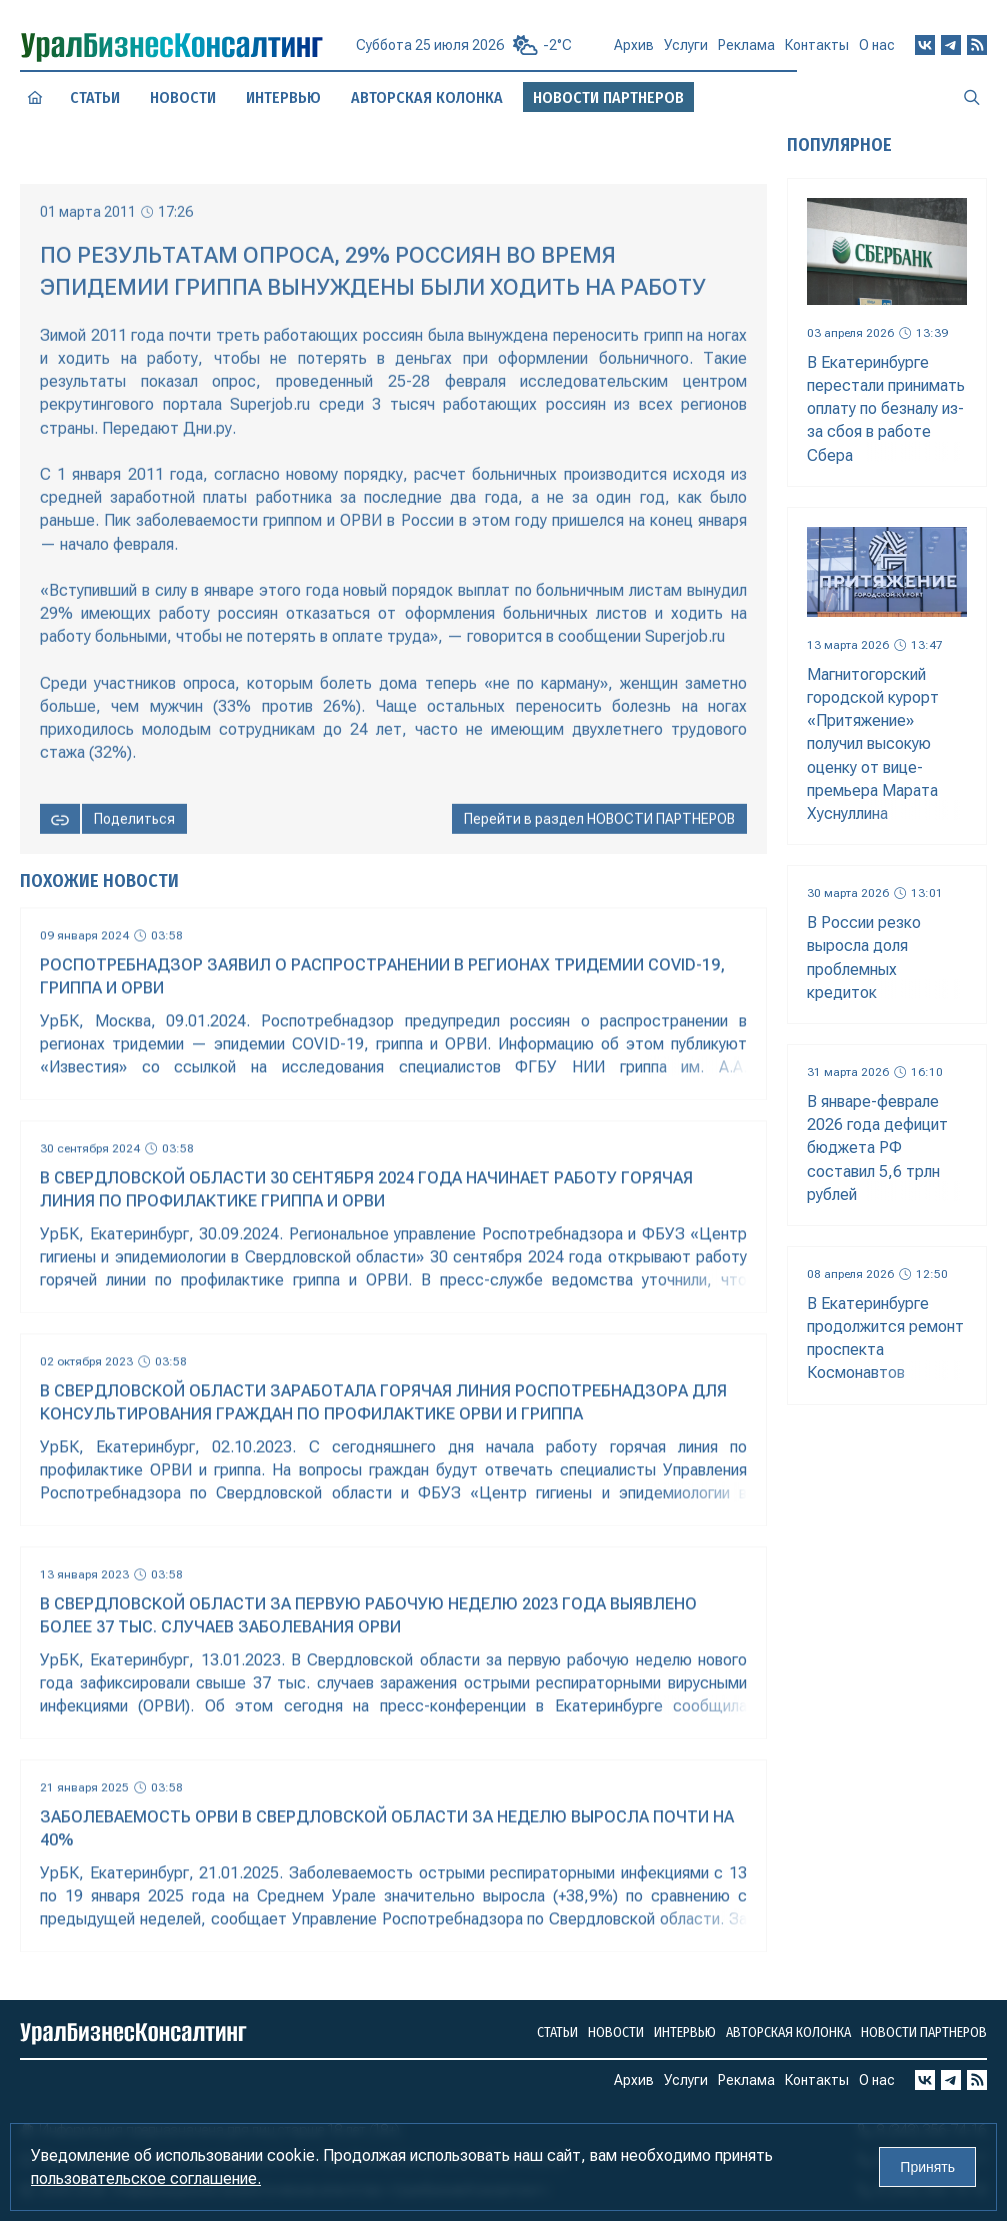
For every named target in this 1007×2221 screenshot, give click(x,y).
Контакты (817, 52)
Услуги (686, 54)
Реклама (746, 53)
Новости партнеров (924, 2032)
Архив (634, 53)
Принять (927, 2167)
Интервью (283, 97)
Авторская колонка (426, 97)
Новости (183, 98)
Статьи (95, 97)
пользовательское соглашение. (146, 2178)
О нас (877, 51)
